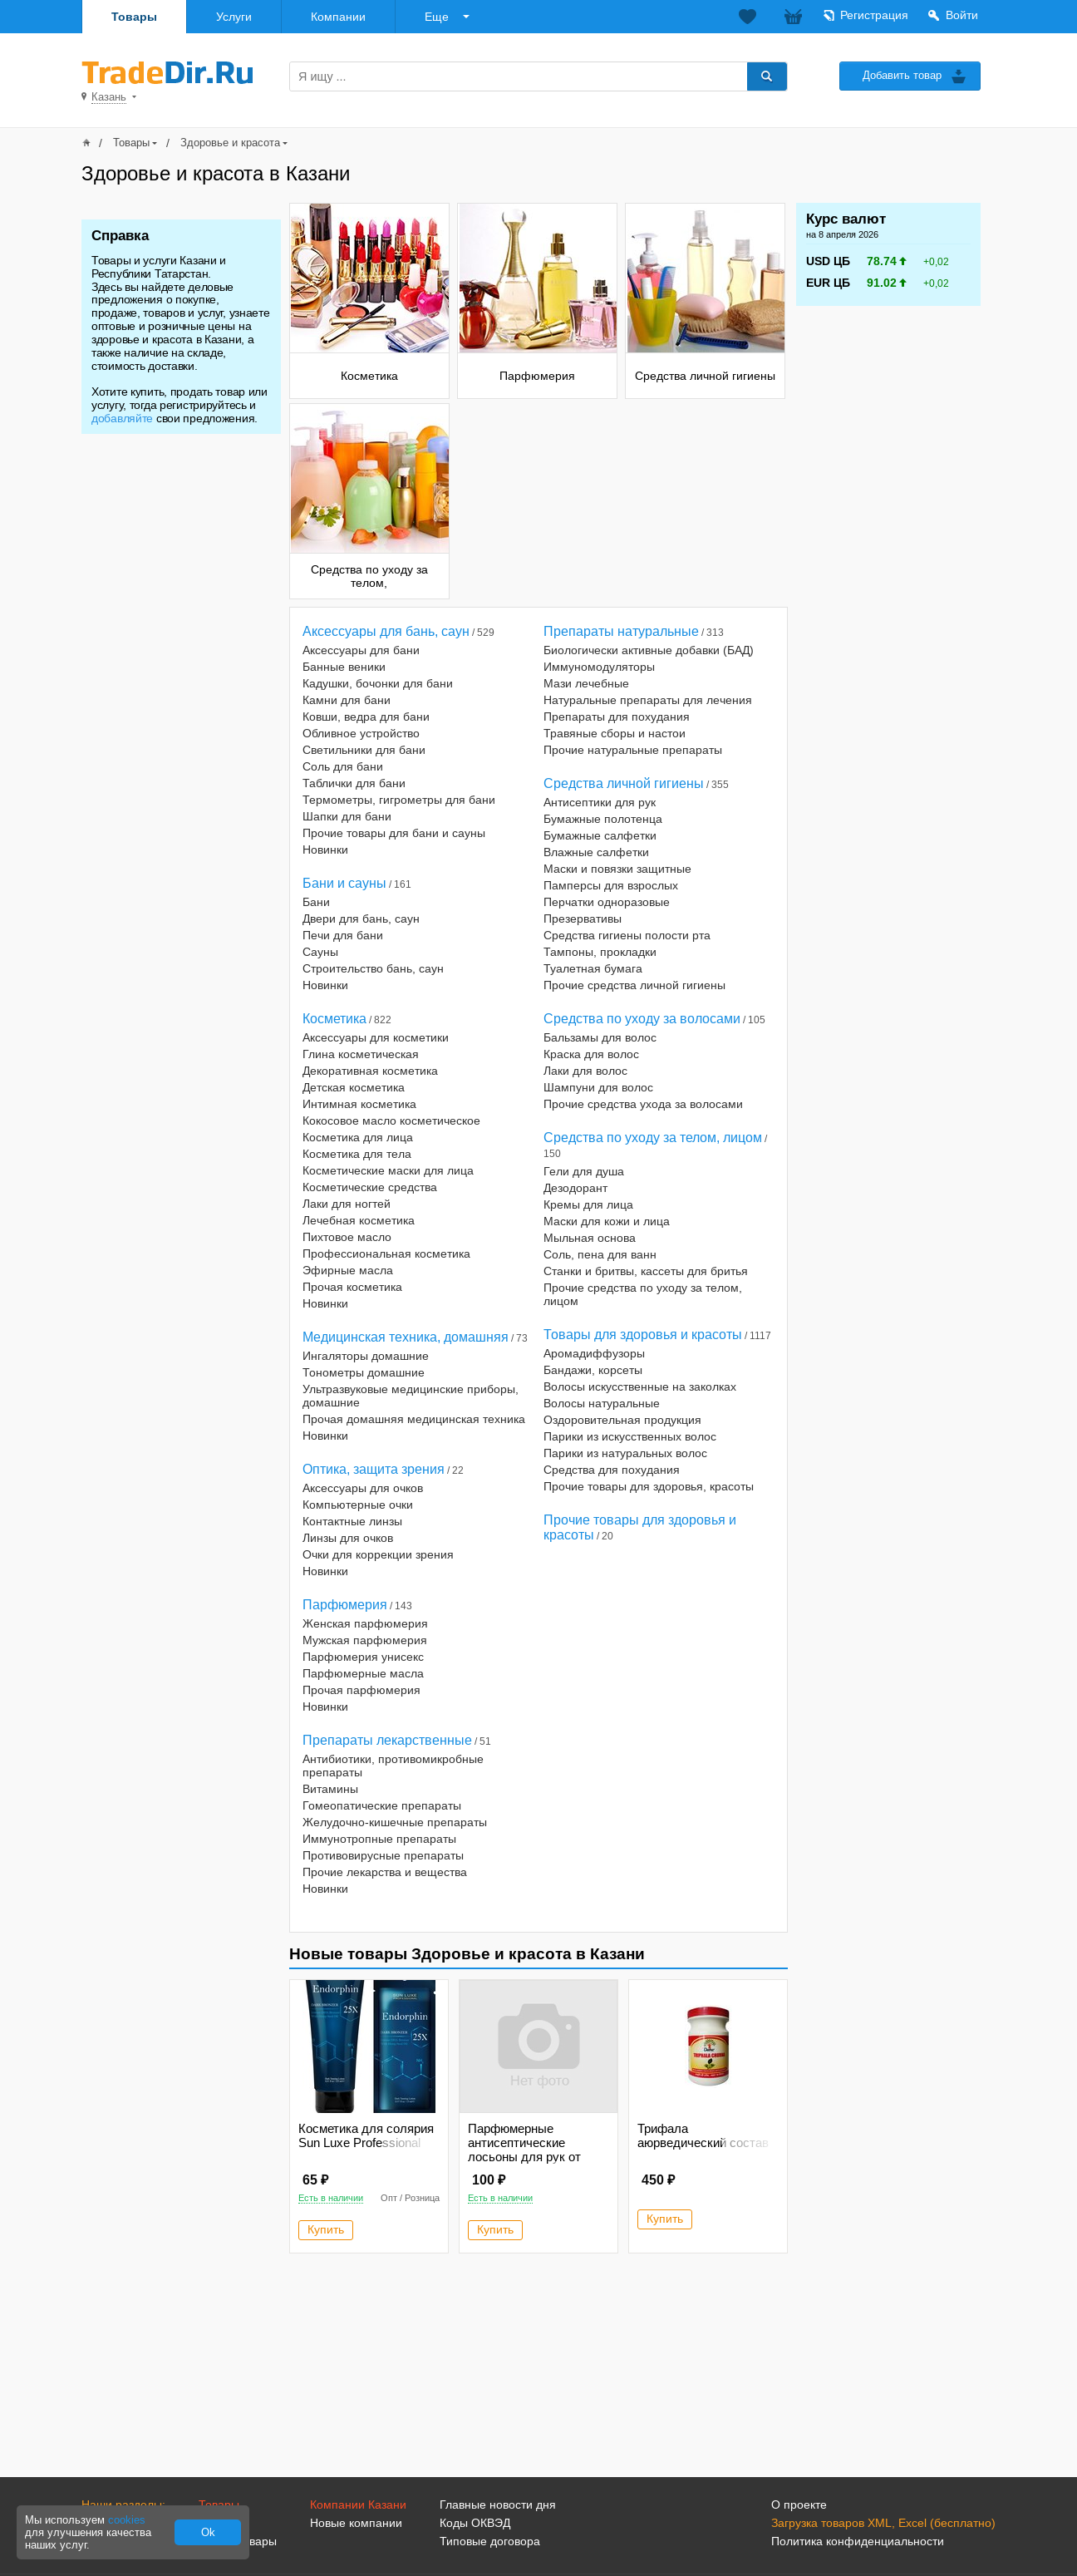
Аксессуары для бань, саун (386, 631)
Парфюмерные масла (363, 1673)
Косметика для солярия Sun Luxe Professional (366, 2135)
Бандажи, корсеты (592, 1370)
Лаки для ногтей (346, 1203)
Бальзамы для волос (600, 1037)
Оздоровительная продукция (622, 1419)
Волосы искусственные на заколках (639, 1386)
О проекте (799, 2504)
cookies (126, 2520)
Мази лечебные (586, 683)
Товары (134, 16)
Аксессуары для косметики (375, 1037)
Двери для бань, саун (361, 918)
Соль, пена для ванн (600, 1254)
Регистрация (874, 15)
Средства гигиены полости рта (627, 935)
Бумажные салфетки (600, 835)
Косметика (334, 1019)
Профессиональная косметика (386, 1253)
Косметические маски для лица (388, 1170)
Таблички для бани (354, 783)
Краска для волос (591, 1054)
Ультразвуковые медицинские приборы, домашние (410, 1395)
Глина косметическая (360, 1054)
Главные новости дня (498, 2504)
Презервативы (582, 918)
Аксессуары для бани (361, 650)
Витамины (330, 1788)
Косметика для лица (357, 1137)
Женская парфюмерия (365, 1623)
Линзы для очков (347, 1537)
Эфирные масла (347, 1270)
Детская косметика (353, 1087)
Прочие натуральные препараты (632, 749)
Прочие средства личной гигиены (634, 985)
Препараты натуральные (621, 631)
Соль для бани (342, 766)
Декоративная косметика (370, 1070)
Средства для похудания (611, 1469)
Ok (208, 2532)
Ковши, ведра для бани (366, 716)
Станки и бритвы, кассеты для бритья (645, 1271)
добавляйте (122, 418)
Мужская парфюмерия (364, 1640)
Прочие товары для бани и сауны (393, 833)
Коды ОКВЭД (475, 2522)
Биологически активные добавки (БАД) (648, 650)
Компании (338, 16)
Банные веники (344, 666)
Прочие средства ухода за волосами (643, 1104)
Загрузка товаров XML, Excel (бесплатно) (883, 2522)
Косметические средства (369, 1187)
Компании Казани (358, 2504)
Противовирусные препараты (383, 1855)
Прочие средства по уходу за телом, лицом (642, 1294)
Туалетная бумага (592, 968)
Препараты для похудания (616, 716)
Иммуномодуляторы (599, 666)
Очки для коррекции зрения (378, 1554)
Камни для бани (346, 700)
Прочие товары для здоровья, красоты (648, 1486)
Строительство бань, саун (373, 968)
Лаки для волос (585, 1070)
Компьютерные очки (357, 1504)
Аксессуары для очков (362, 1488)
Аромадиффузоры (594, 1353)
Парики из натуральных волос (625, 1453)
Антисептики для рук (599, 802)
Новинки (325, 849)
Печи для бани (342, 935)
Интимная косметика (359, 1104)
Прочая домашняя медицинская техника (413, 1419)
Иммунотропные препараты (379, 1838)
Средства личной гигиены (623, 783)
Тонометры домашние (363, 1372)
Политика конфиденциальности (857, 2541)
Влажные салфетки (596, 852)
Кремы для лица (588, 1204)
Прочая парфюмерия (361, 1690)
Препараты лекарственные (387, 1740)
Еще (437, 16)
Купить (325, 2229)
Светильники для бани (363, 749)
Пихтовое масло (346, 1237)
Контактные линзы (352, 1521)
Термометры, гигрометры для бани (398, 799)
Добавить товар (902, 75)
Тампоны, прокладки (600, 951)
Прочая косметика (352, 1286)
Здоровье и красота (230, 142)
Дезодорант (575, 1187)
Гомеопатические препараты (381, 1805)
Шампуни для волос (598, 1087)
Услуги (234, 16)
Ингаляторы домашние (365, 1355)
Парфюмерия (344, 1605)
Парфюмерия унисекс (363, 1656)
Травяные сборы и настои (614, 733)
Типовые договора (490, 2541)
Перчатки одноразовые (606, 902)
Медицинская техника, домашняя (405, 1337)
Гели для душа (583, 1171)
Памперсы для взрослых (610, 885)
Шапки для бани (346, 816)
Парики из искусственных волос (629, 1436)
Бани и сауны (344, 883)
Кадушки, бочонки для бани (377, 683)
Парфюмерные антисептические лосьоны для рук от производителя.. (524, 2149)
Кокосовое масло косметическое (391, 1120)
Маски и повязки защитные (617, 868)
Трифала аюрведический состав (703, 2135)
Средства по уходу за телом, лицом (652, 1137)
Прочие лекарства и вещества (384, 1872)
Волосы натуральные (601, 1403)
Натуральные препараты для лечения (647, 700)
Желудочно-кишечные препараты (394, 1822)
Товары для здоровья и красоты (642, 1334)
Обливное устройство (361, 733)
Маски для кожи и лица (606, 1221)
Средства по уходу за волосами (641, 1019)
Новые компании (356, 2522)
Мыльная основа (589, 1237)
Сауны (320, 951)
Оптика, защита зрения (373, 1469)
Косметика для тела (356, 1153)
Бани (316, 902)
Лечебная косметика (358, 1220)
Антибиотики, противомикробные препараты (393, 1765)
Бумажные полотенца (602, 818)
